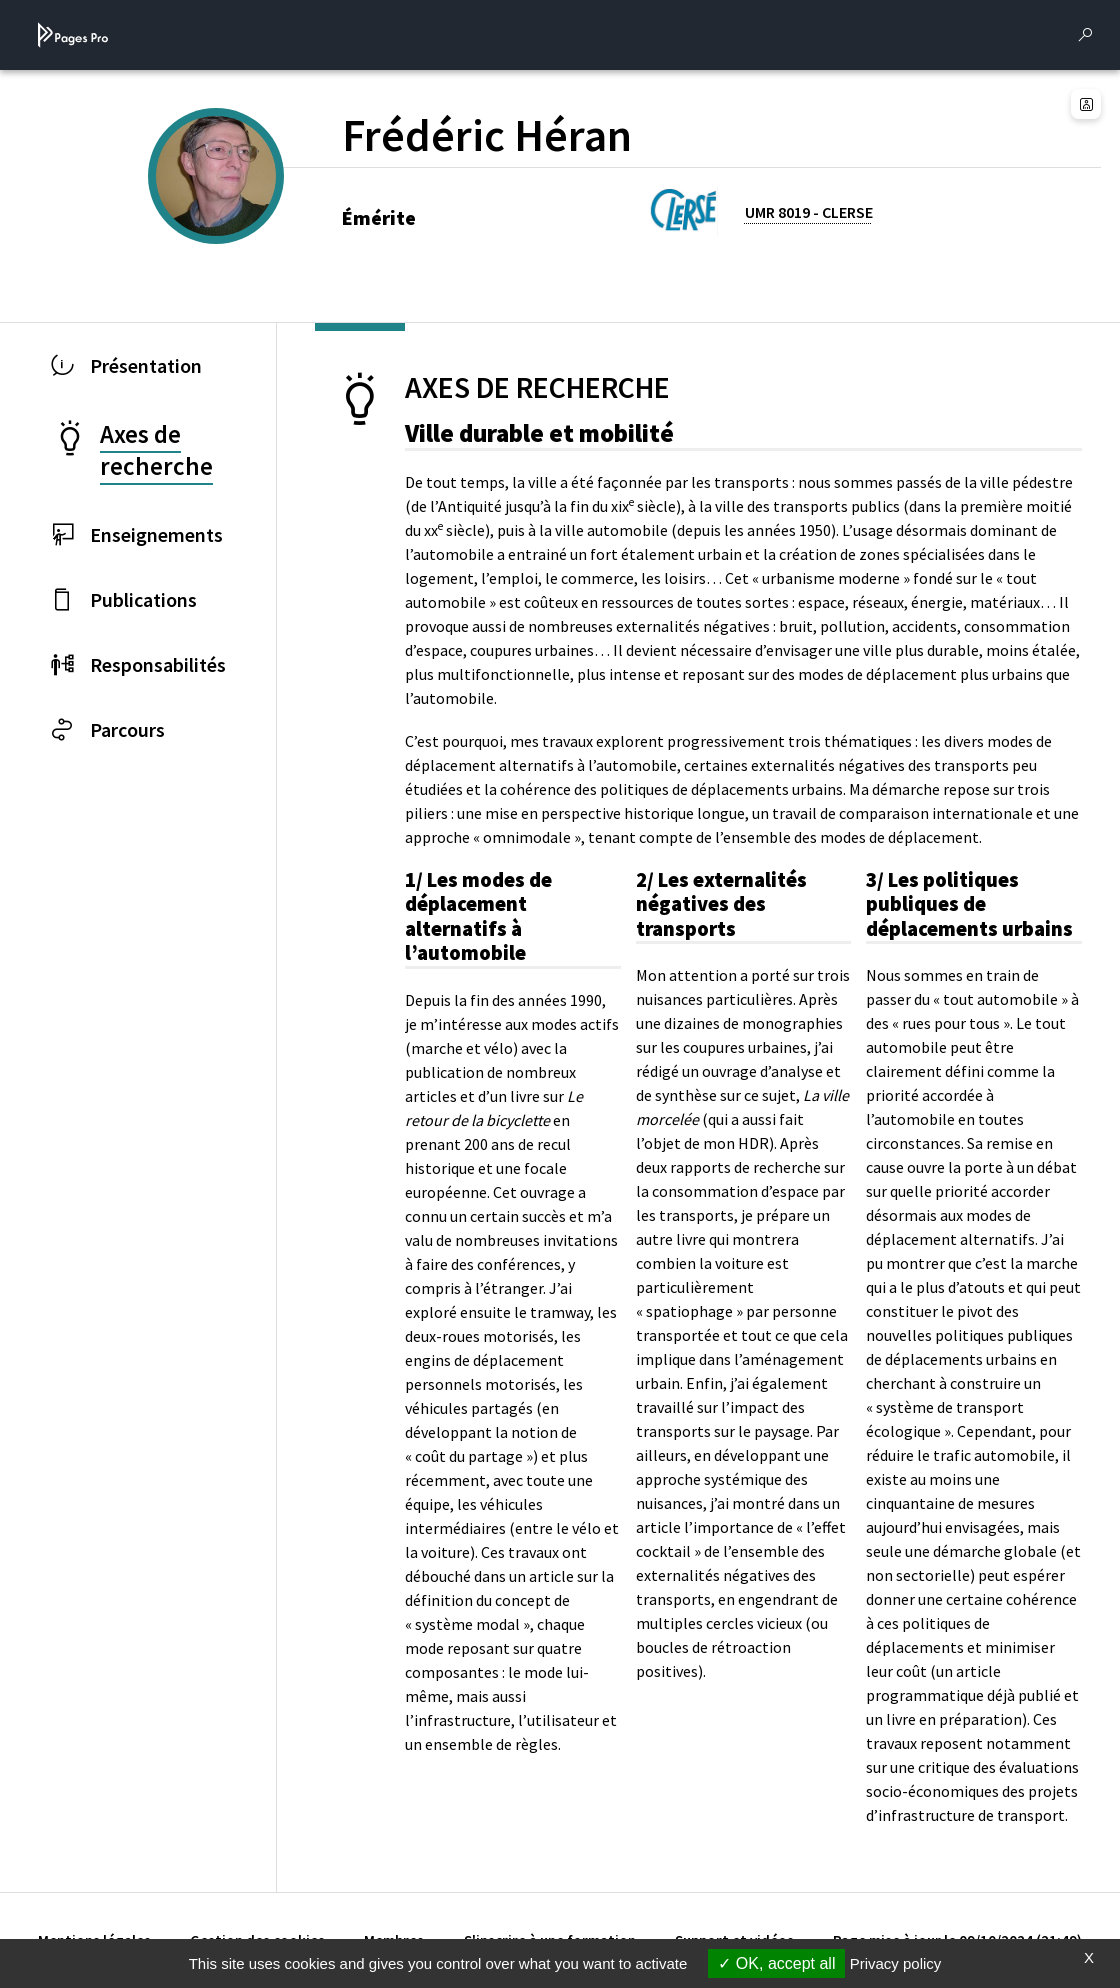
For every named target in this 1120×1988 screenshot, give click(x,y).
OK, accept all (776, 1963)
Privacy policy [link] (896, 1963)
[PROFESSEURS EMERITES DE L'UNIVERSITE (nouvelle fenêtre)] (239, 209)
